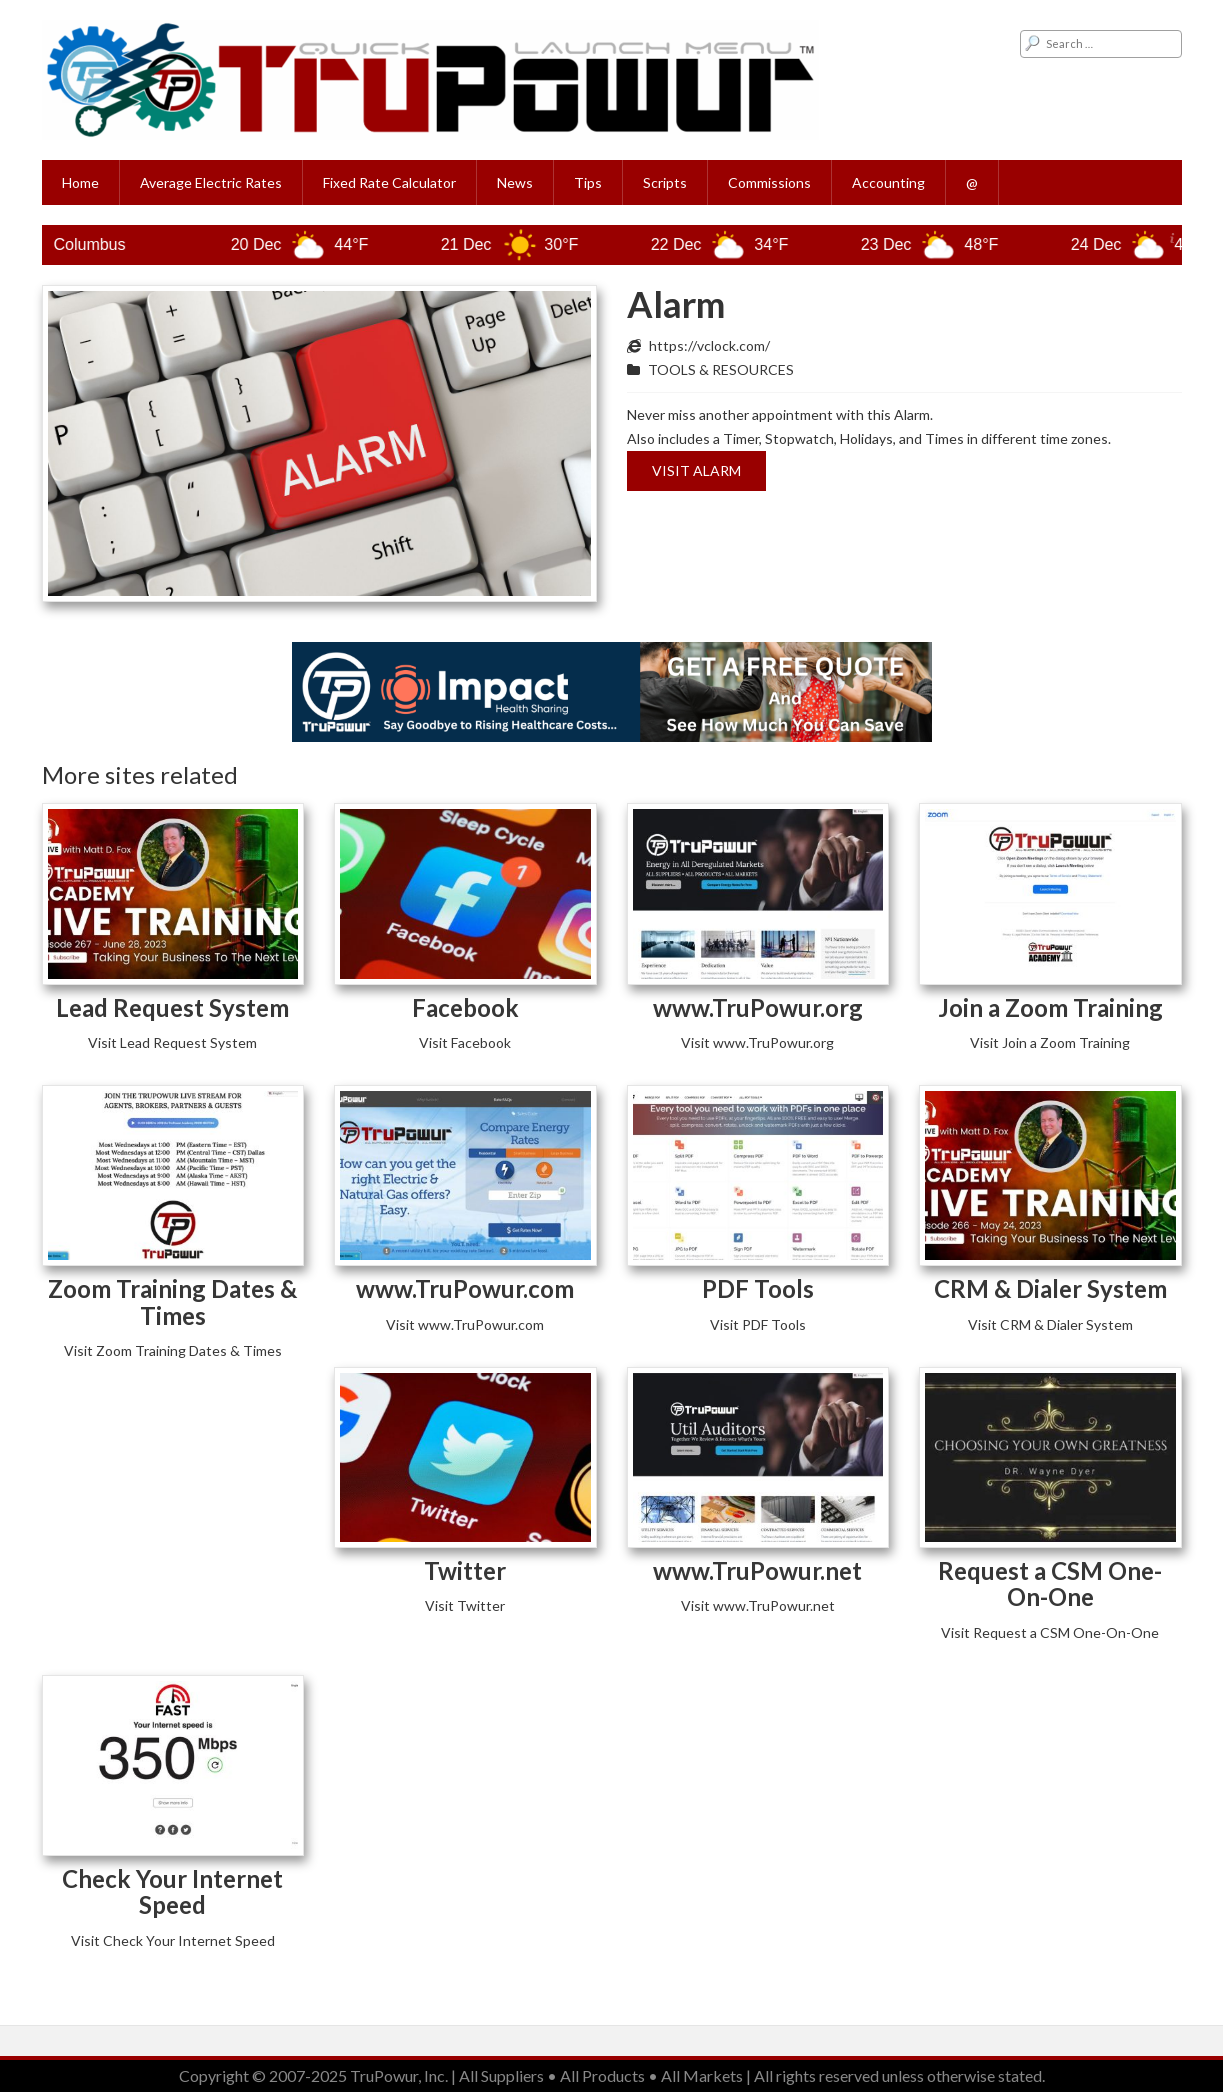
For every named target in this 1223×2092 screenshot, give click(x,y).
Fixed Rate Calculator (389, 182)
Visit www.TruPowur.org (757, 1042)
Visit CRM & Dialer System (1050, 1324)
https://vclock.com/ (709, 345)
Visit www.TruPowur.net (758, 1605)
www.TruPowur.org (758, 1007)
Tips (588, 182)
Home (80, 182)
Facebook (465, 1007)
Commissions (769, 182)
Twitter (465, 1570)
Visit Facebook (465, 1042)
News (515, 182)
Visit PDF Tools (758, 1324)
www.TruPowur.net (757, 1570)
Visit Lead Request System (172, 1042)
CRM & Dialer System (1050, 1288)
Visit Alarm (696, 470)
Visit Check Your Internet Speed (173, 1940)
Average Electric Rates (211, 182)
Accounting (888, 182)
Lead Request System (172, 1007)
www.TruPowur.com (465, 1288)
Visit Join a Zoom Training (1050, 1042)
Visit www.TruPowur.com (465, 1324)
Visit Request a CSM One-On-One (1050, 1632)
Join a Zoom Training (1050, 1007)
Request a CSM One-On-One (1050, 1583)
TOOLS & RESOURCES (721, 369)
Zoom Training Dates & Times (172, 1301)
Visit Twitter (465, 1605)
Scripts (665, 182)
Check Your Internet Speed (172, 1891)
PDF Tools (758, 1288)
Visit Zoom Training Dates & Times (173, 1350)
